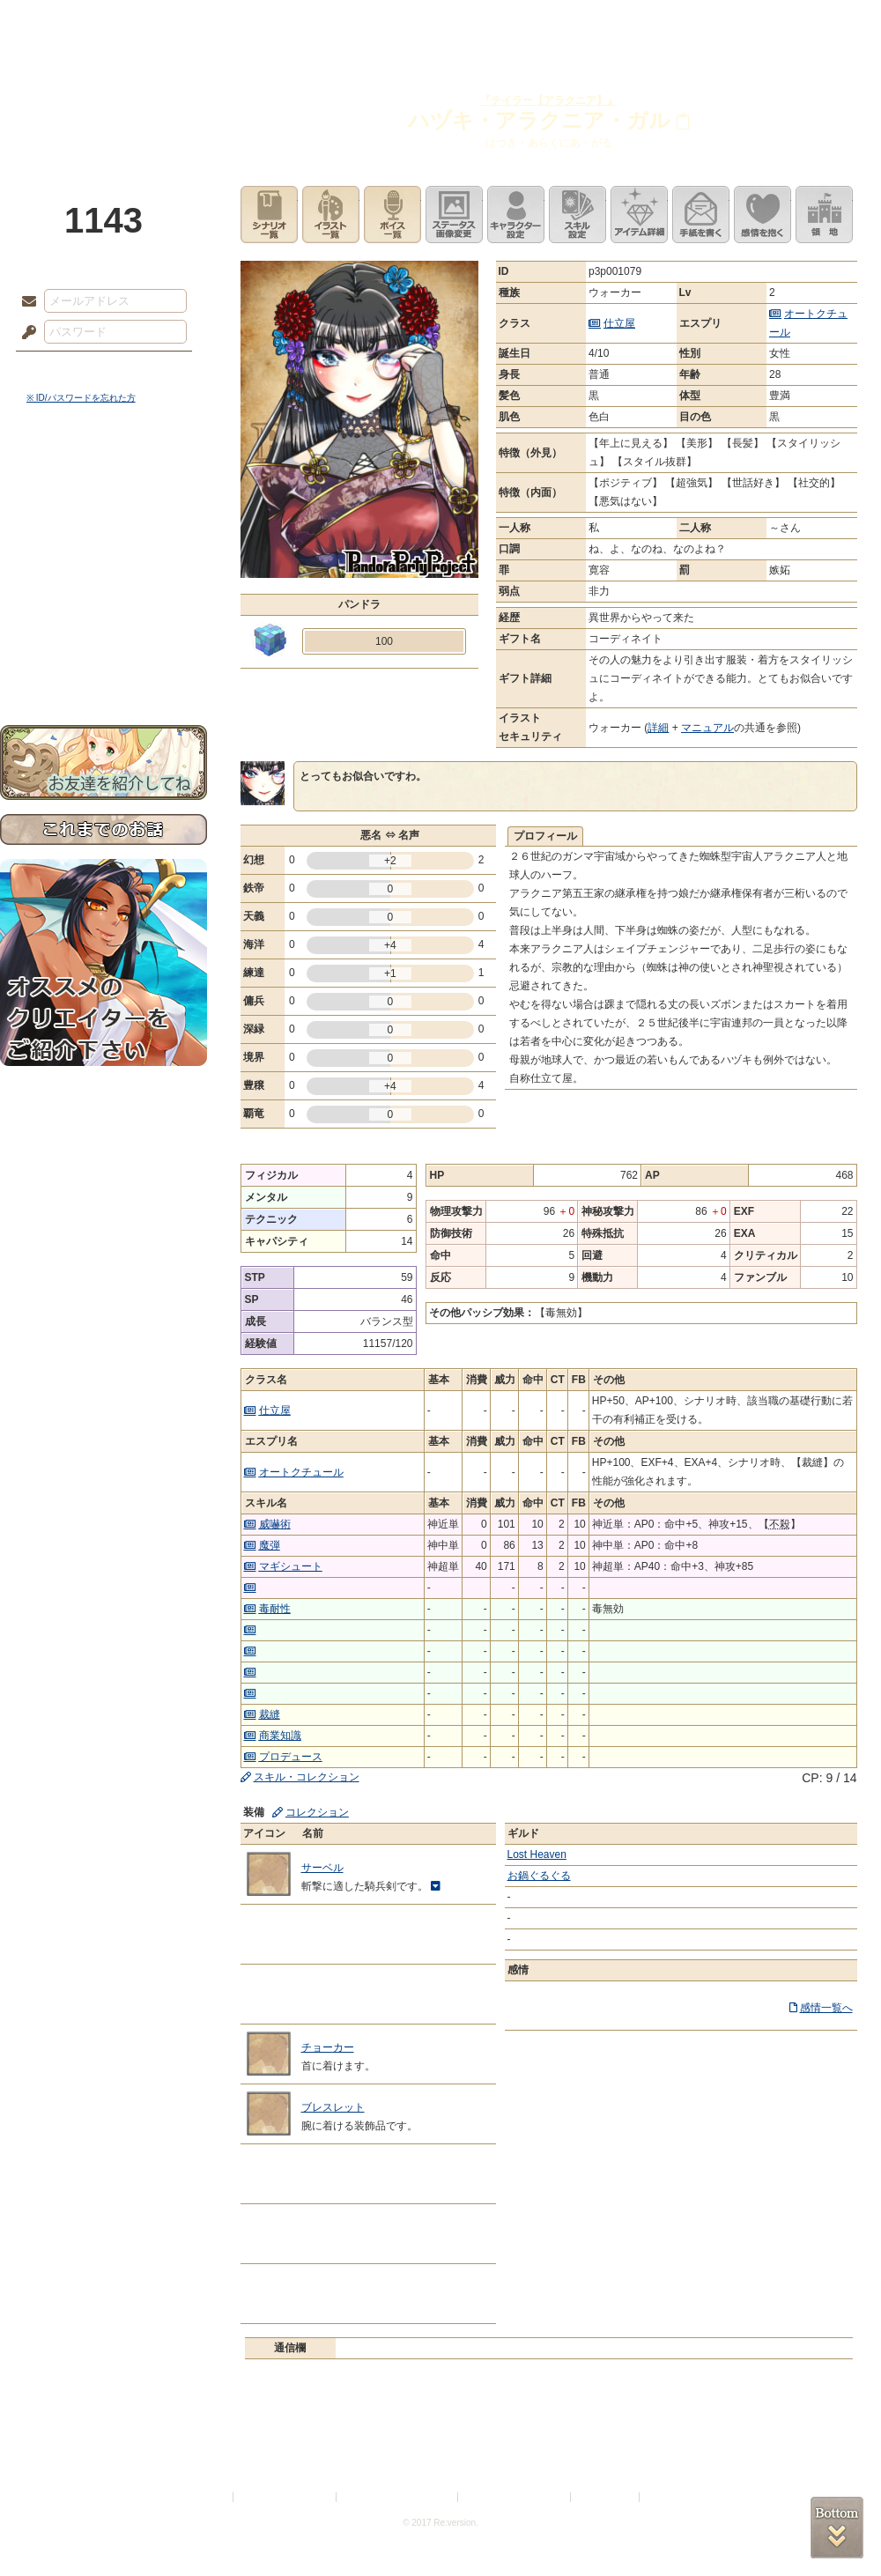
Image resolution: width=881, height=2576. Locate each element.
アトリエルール (103, 591)
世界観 (103, 480)
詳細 (658, 728)
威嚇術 (275, 1524)
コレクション (317, 1812)
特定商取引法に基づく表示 (398, 2497)
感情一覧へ (826, 2008)
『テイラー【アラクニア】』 (549, 100)
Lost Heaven (536, 1854)
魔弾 (269, 1545)
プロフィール (545, 836)
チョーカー (327, 2047)
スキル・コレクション (306, 1777)
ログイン (61, 369)
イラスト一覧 (330, 214)
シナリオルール (103, 569)
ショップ (690, 22)
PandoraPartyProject (103, 96)
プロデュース (290, 1757)
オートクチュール (301, 1472)
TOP (64, 22)
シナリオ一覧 (269, 214)
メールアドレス (24, 302)
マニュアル (707, 728)
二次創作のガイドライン (515, 2497)
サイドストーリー (103, 511)
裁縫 (269, 1714)
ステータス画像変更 (454, 214)
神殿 (190, 22)
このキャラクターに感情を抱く (762, 214)
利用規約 (208, 2497)
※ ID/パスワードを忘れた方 (81, 398)
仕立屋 (619, 323)
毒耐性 (275, 1609)
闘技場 (817, 22)
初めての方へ (103, 639)
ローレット (315, 22)
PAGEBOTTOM (837, 2527)
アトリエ (440, 22)
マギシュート (290, 1566)
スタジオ (565, 22)
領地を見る (824, 214)
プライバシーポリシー (285, 2497)
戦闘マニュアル (103, 613)
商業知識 (280, 1735)
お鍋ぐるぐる (539, 1875)
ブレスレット (333, 2107)
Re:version (669, 2497)
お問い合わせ (103, 670)
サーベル (322, 1868)
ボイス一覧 (392, 214)
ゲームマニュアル (103, 542)
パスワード (24, 333)
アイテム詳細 (639, 214)
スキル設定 (577, 214)
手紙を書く (700, 214)
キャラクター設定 (515, 214)
